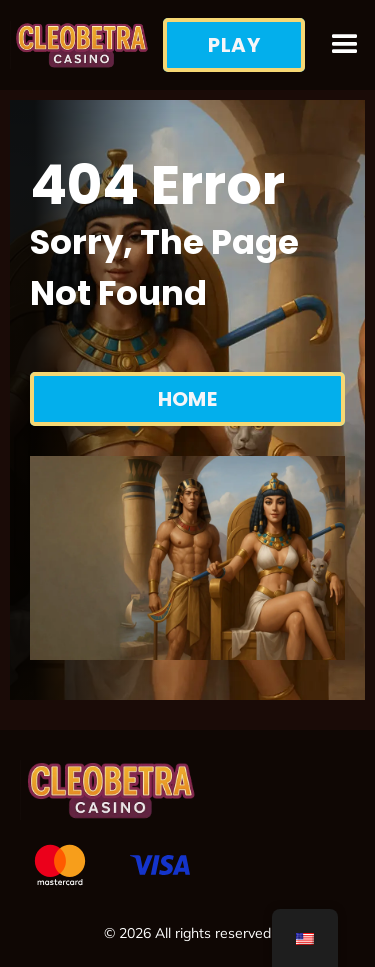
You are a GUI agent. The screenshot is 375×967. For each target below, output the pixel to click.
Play (234, 45)
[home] (81, 45)
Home (188, 399)
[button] (345, 45)
